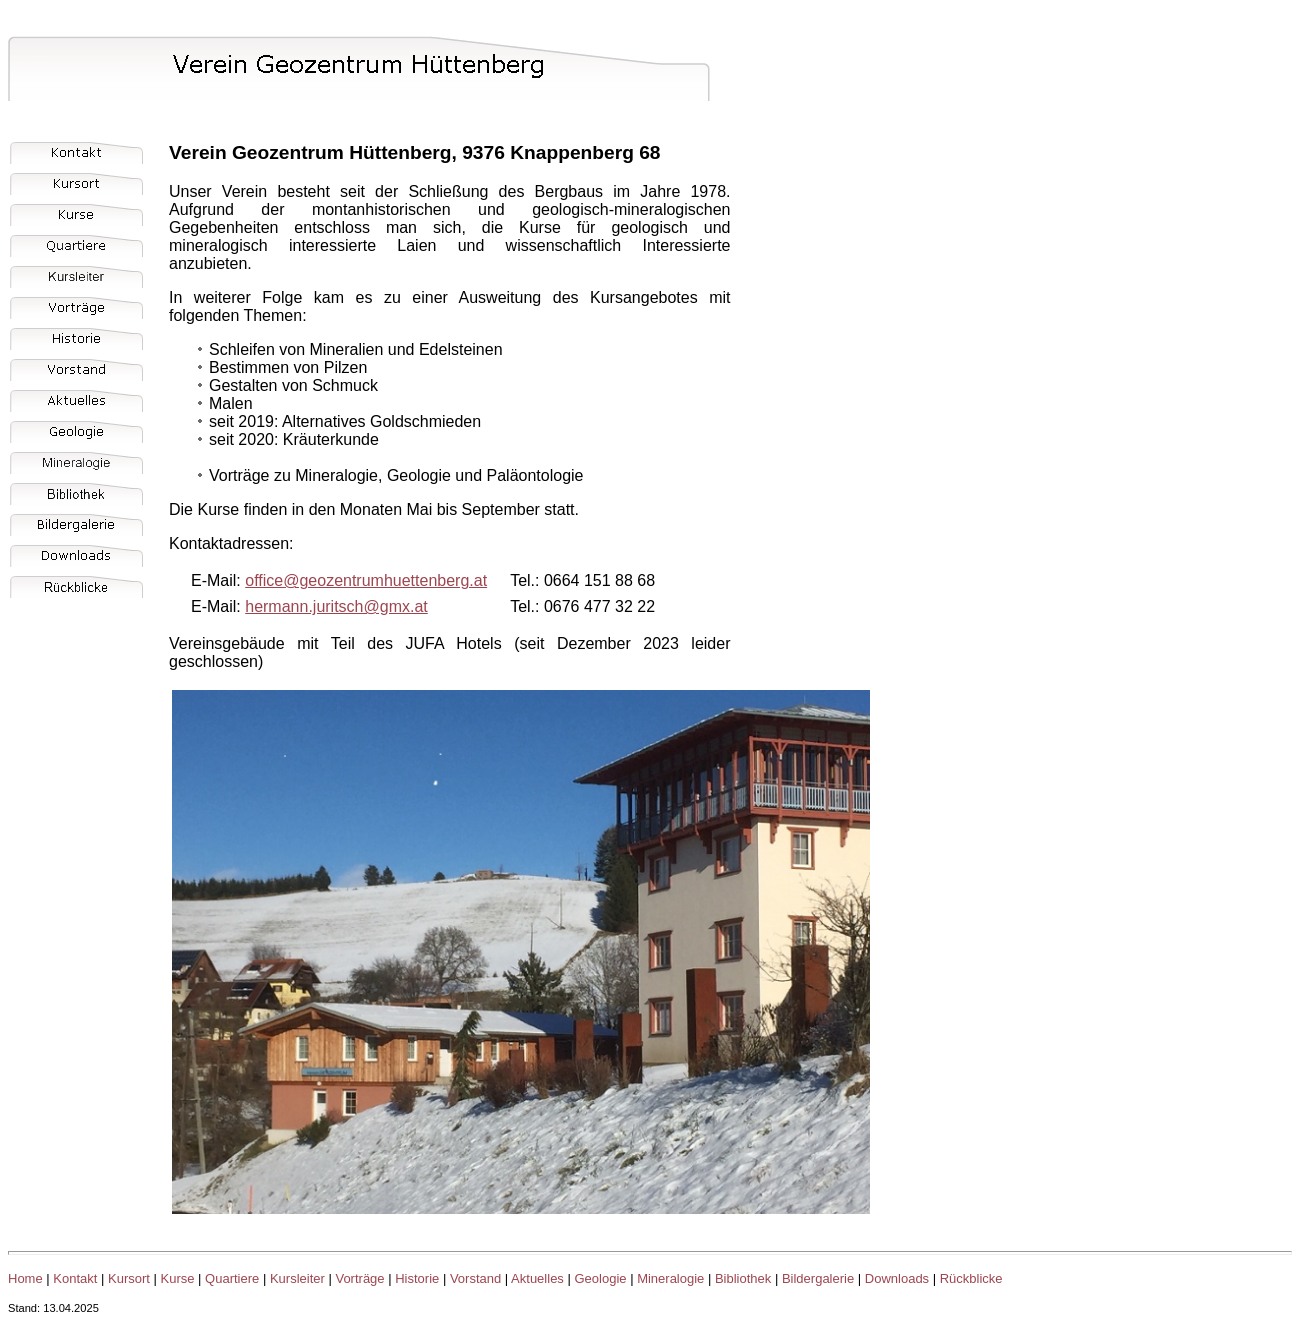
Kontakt (75, 1278)
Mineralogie (670, 1278)
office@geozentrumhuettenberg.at (366, 580)
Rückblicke (971, 1278)
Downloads (897, 1278)
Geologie (600, 1278)
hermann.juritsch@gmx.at (336, 606)
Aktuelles (537, 1278)
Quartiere (232, 1278)
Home (25, 1278)
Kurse (178, 1278)
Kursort (129, 1278)
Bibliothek (743, 1278)
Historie (417, 1278)
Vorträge (359, 1278)
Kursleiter (297, 1278)
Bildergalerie (818, 1278)
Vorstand (475, 1278)
